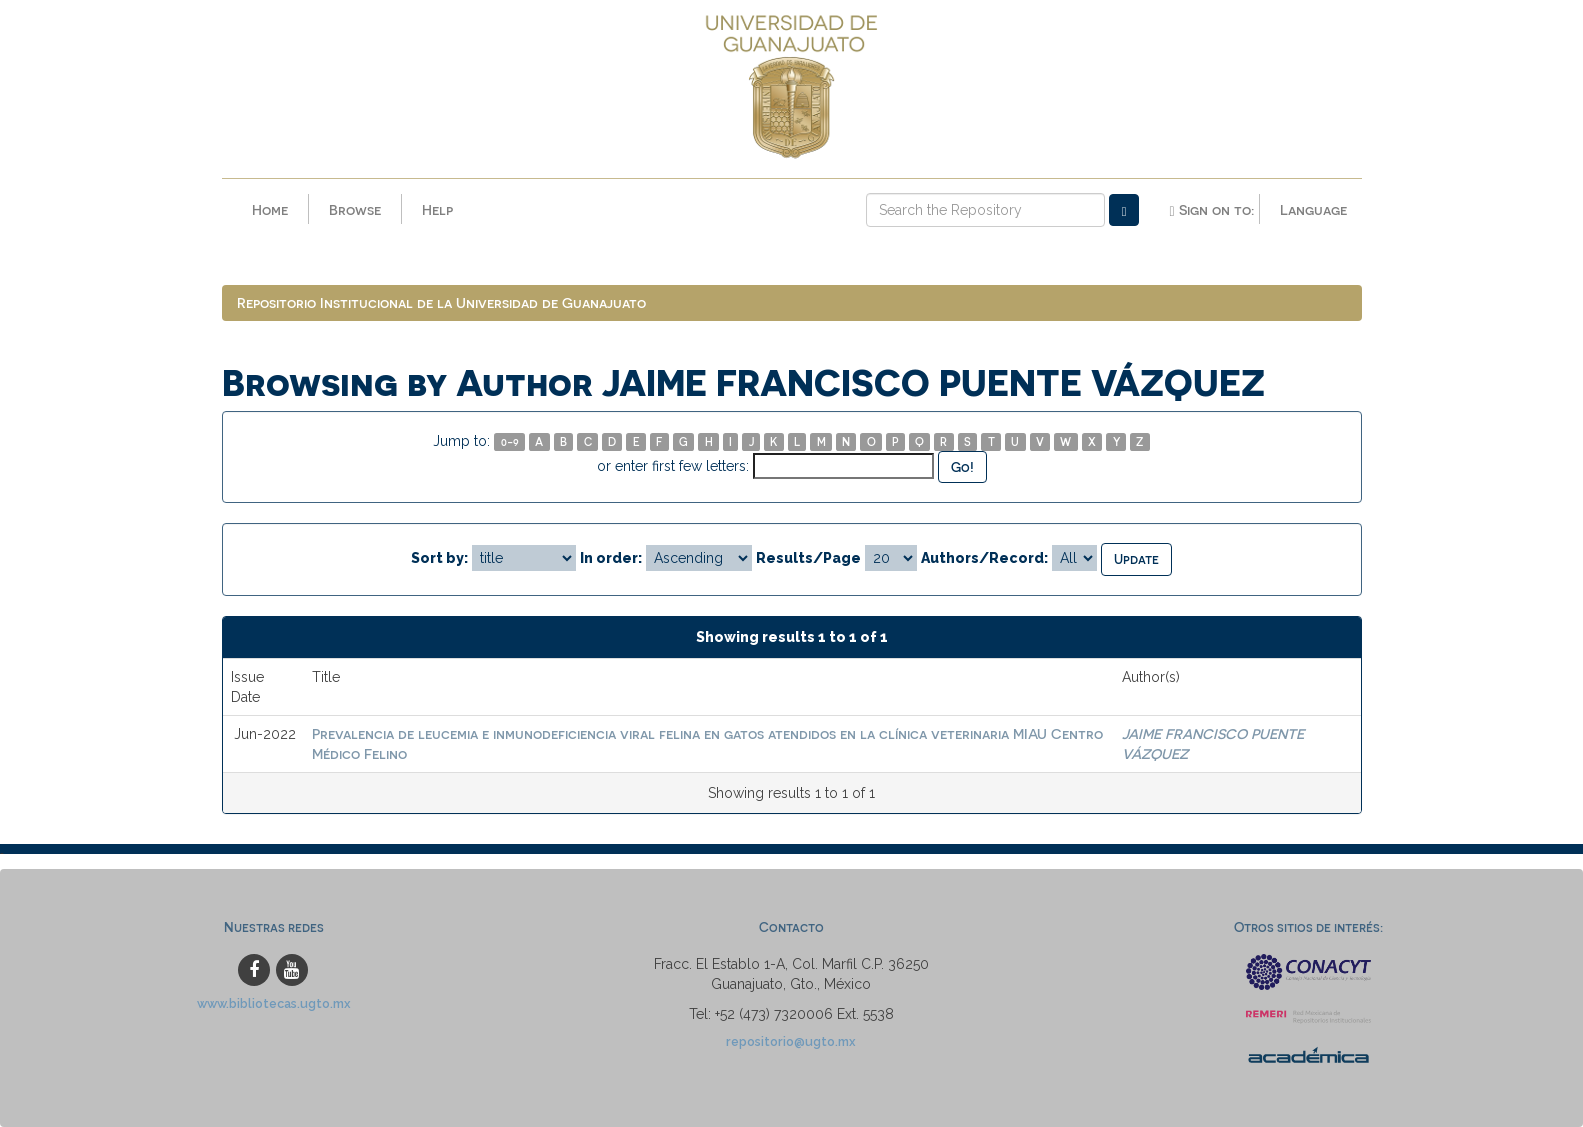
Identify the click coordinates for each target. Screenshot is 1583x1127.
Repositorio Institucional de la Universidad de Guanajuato (441, 302)
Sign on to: (1211, 210)
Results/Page (808, 558)
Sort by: (439, 558)
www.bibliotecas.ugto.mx (274, 1003)
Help (437, 209)
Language (1313, 209)
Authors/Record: (984, 558)
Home (270, 209)
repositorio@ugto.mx (791, 1041)
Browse (355, 209)
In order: (611, 558)
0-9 (510, 441)
